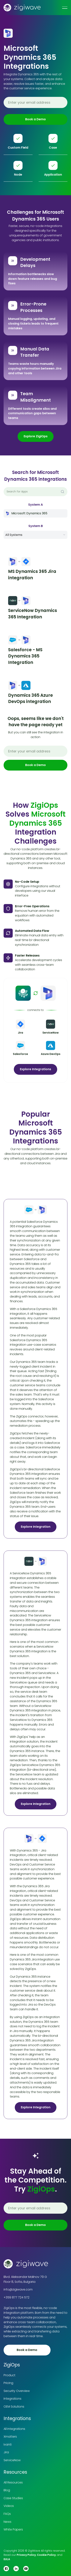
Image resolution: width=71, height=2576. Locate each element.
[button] (36, 535)
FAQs (7, 2514)
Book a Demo (27, 2350)
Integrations (12, 2398)
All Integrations (14, 2429)
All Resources (13, 2482)
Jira (6, 2452)
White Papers (13, 2529)
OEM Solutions (14, 2406)
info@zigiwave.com (18, 2289)
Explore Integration (35, 1526)
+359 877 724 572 (16, 2297)
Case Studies (13, 2498)
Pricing (8, 2383)
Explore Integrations (35, 1069)
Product (9, 2375)
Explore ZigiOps (36, 436)
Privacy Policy (26, 2555)
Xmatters (10, 2436)
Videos (9, 2506)
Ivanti (8, 2444)
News (7, 2522)
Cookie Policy (46, 2555)
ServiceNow (12, 2460)
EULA (7, 2559)
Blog (7, 2490)
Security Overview (17, 2391)
